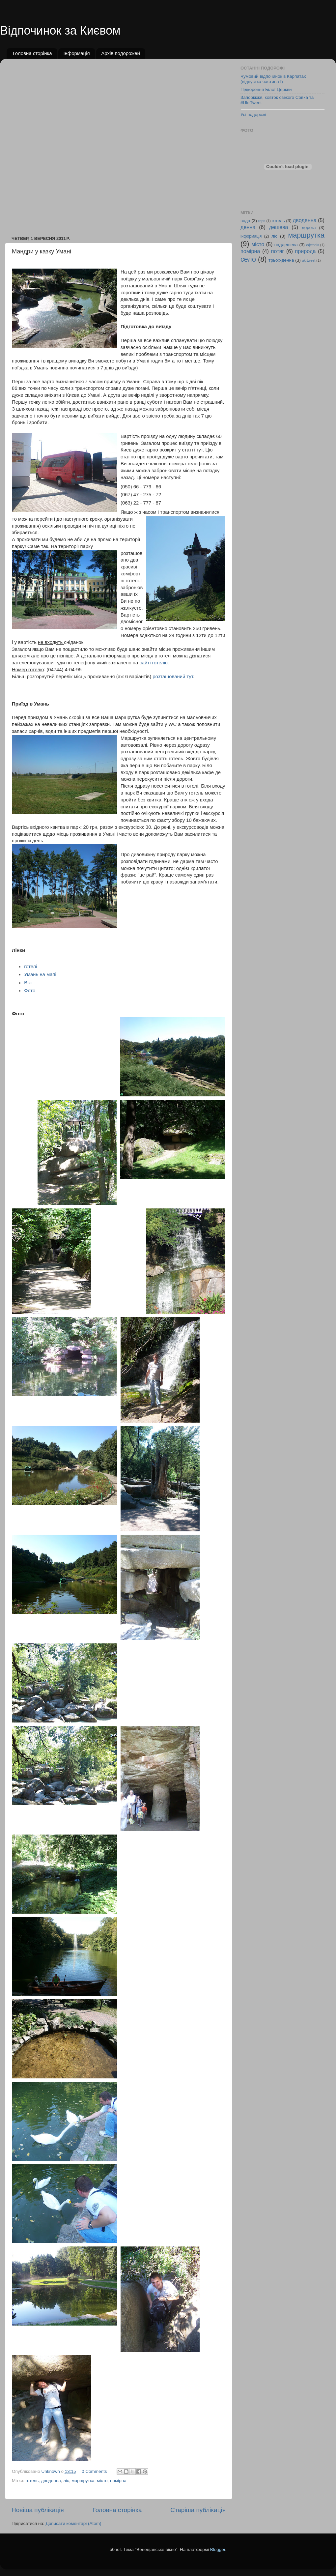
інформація (251, 236)
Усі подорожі (253, 114)
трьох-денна (281, 260)
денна (247, 227)
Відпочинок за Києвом (60, 30)
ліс (66, 2480)
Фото (29, 990)
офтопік (312, 245)
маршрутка (82, 2480)
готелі (30, 966)
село (248, 259)
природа (305, 251)
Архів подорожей (120, 53)
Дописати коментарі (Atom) (73, 2523)
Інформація (76, 53)
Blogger (217, 2549)
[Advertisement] (80, 144)
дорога (309, 227)
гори (262, 221)
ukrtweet (309, 260)
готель (32, 2480)
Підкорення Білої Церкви (266, 89)
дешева (278, 227)
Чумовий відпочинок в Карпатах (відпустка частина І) (273, 79)
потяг (277, 251)
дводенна (51, 2480)
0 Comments (94, 2471)
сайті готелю (153, 662)
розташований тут (173, 676)
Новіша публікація (38, 2509)
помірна (118, 2480)
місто (102, 2480)
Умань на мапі (40, 974)
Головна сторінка (32, 53)
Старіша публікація (198, 2509)
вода (245, 220)
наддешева (286, 244)
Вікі (28, 982)
